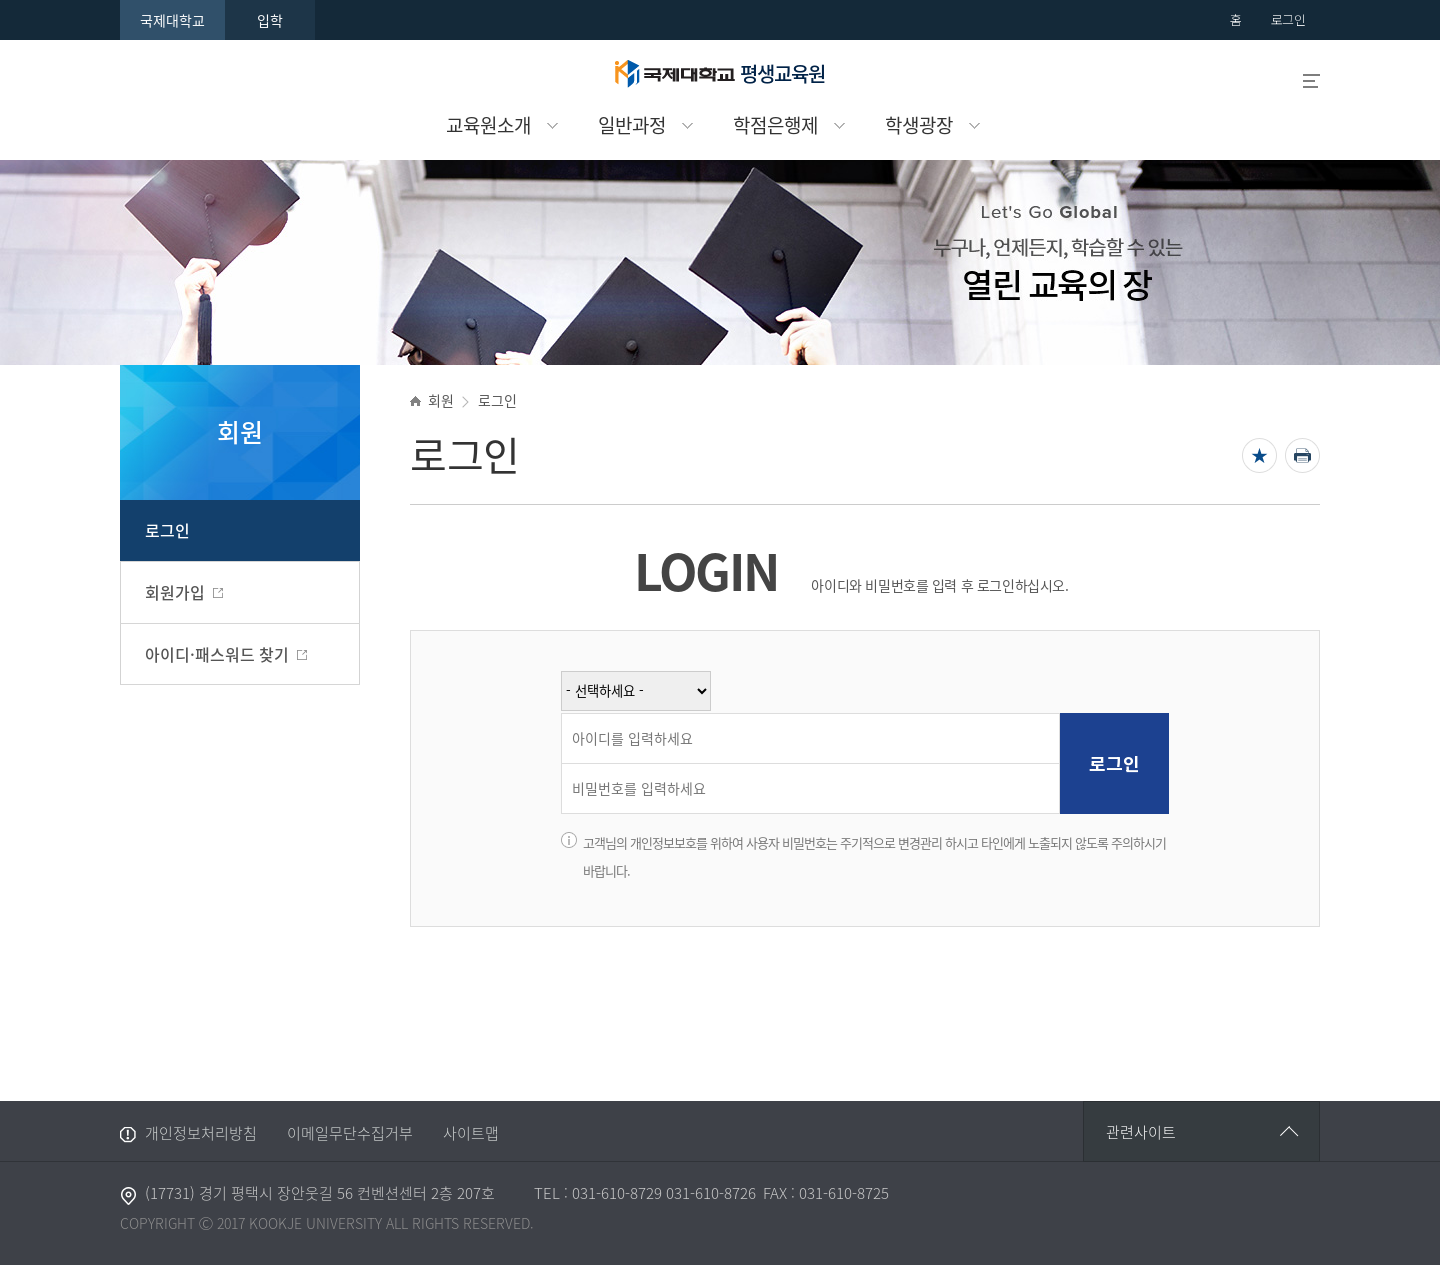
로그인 (167, 530)
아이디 (566, 714)
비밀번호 (566, 764)
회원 (440, 400)
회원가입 (175, 592)
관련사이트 (1141, 1132)
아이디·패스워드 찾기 (217, 654)
